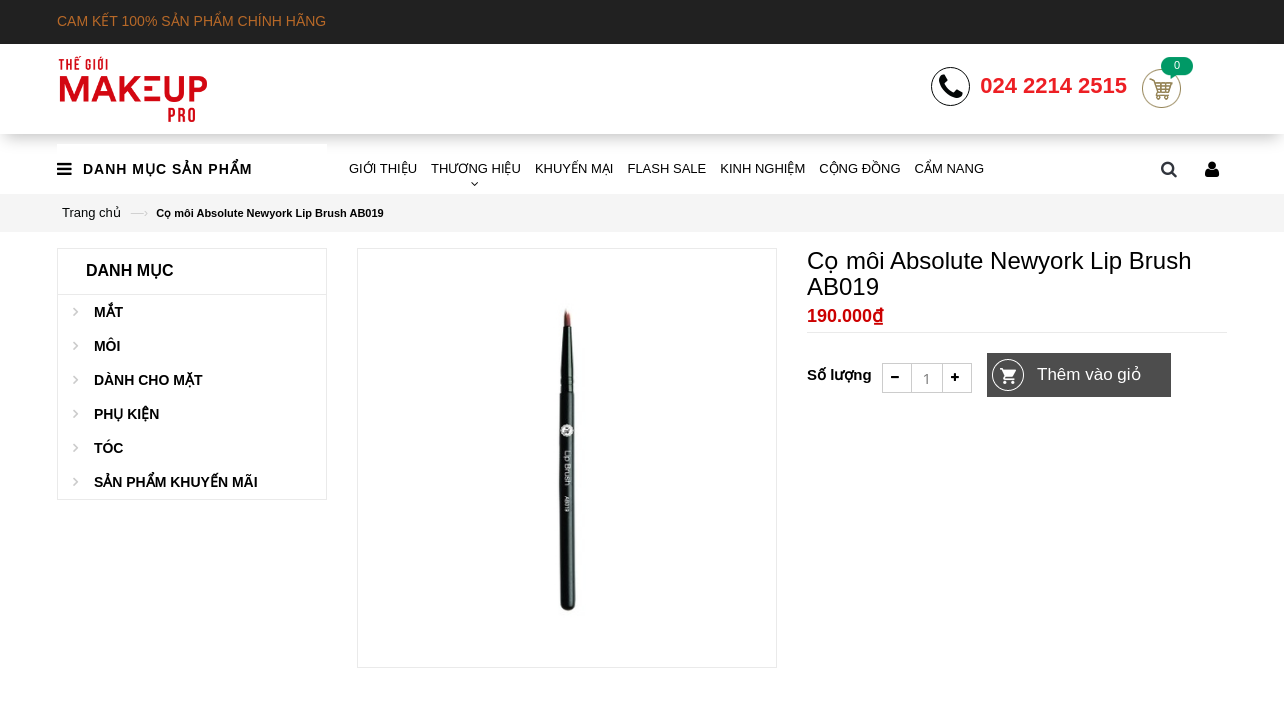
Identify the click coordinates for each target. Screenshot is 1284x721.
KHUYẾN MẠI (574, 168)
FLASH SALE (666, 168)
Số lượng (839, 374)
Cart (1161, 88)
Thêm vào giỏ (1089, 374)
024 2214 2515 (1053, 86)
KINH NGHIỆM (762, 168)
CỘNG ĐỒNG (859, 168)
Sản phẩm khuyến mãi (176, 482)
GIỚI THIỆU (383, 168)
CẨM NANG (949, 168)
